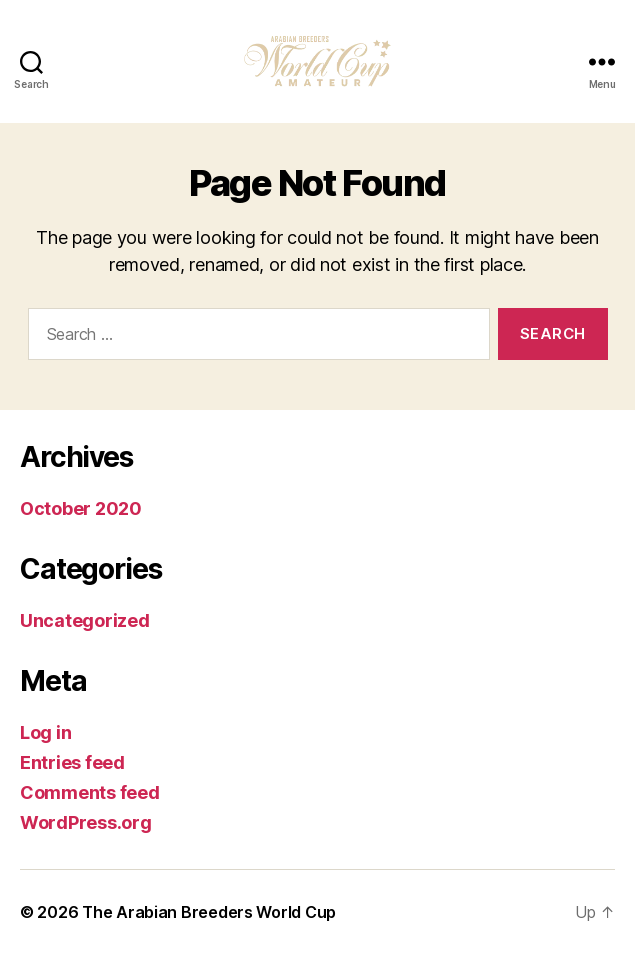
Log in (45, 732)
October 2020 (81, 508)
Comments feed (90, 792)
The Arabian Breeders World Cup (209, 912)
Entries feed (72, 762)
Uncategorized (85, 620)
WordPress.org (86, 822)
